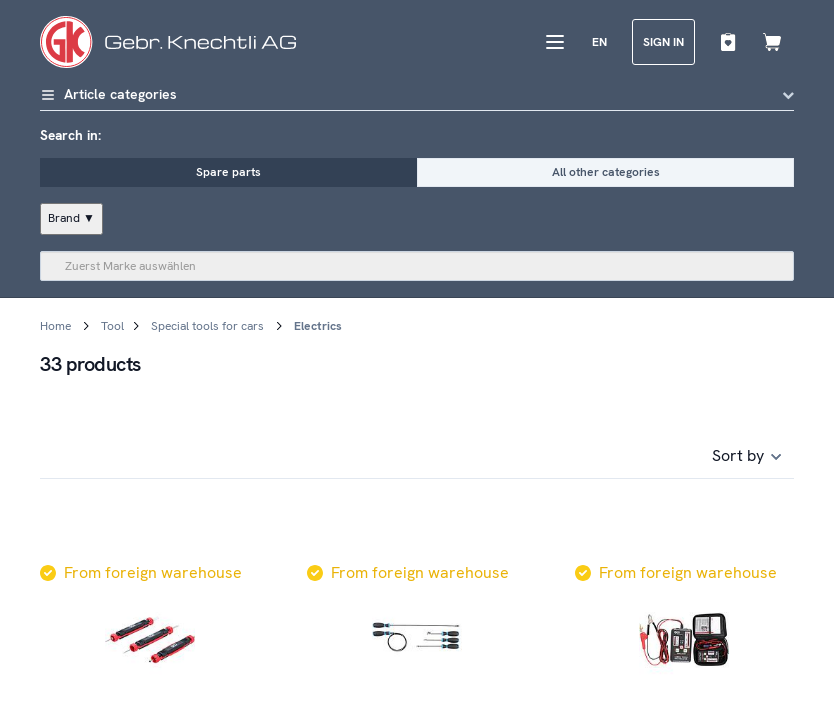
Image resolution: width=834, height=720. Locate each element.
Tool (112, 326)
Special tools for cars (207, 326)
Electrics (318, 326)
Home (55, 326)
